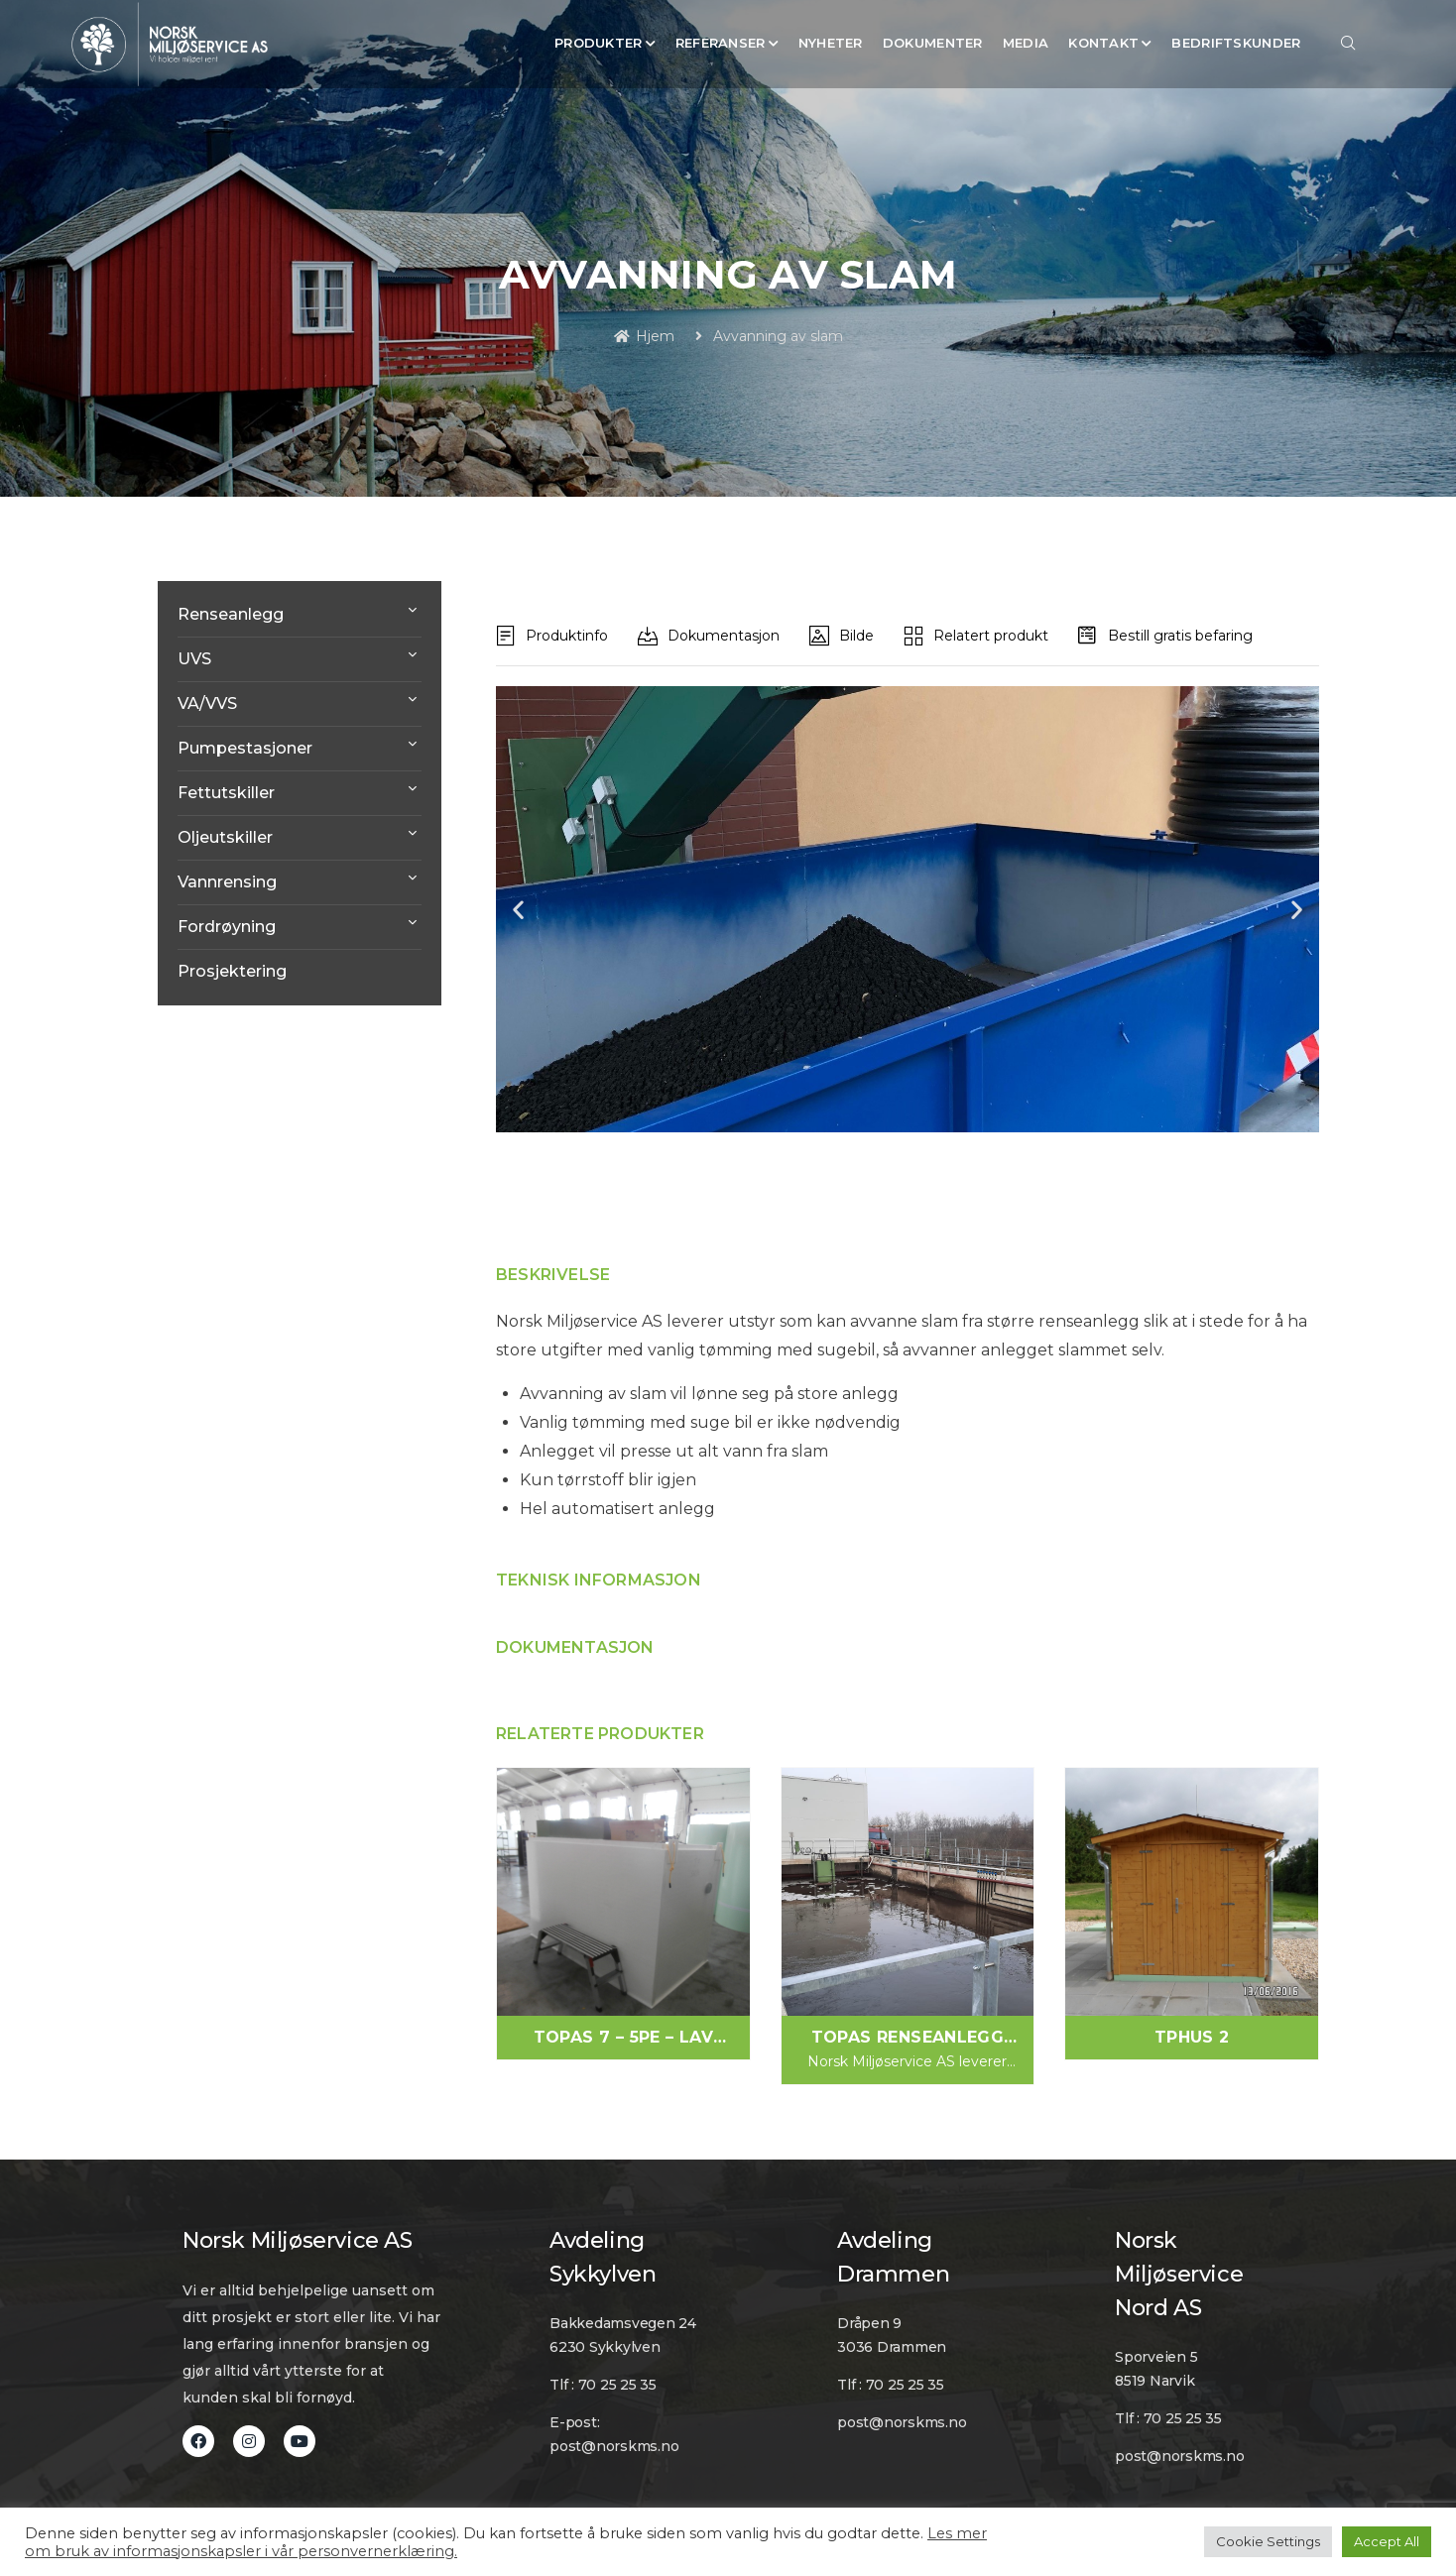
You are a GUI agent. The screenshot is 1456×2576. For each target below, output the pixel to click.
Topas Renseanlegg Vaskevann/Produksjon (907, 2038)
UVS (194, 658)
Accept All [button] (1386, 2541)
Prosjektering (232, 971)
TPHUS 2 (1192, 2037)
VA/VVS (207, 703)
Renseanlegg (231, 614)
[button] (518, 909)
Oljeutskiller (225, 837)
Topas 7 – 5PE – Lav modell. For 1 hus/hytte (623, 2038)
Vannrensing (227, 882)
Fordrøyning (227, 926)
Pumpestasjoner (245, 748)
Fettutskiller (226, 792)
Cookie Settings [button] (1268, 2541)
